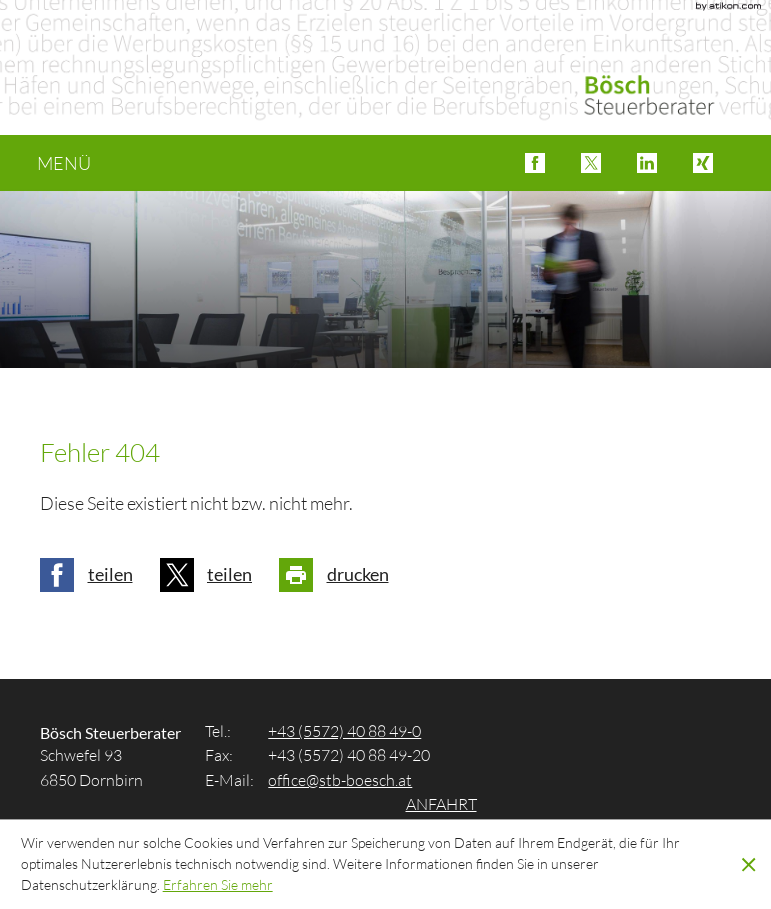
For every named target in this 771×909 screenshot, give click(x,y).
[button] (535, 163)
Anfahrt (441, 803)
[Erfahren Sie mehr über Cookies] (218, 884)
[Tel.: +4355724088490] (344, 730)
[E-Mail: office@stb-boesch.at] (340, 779)
